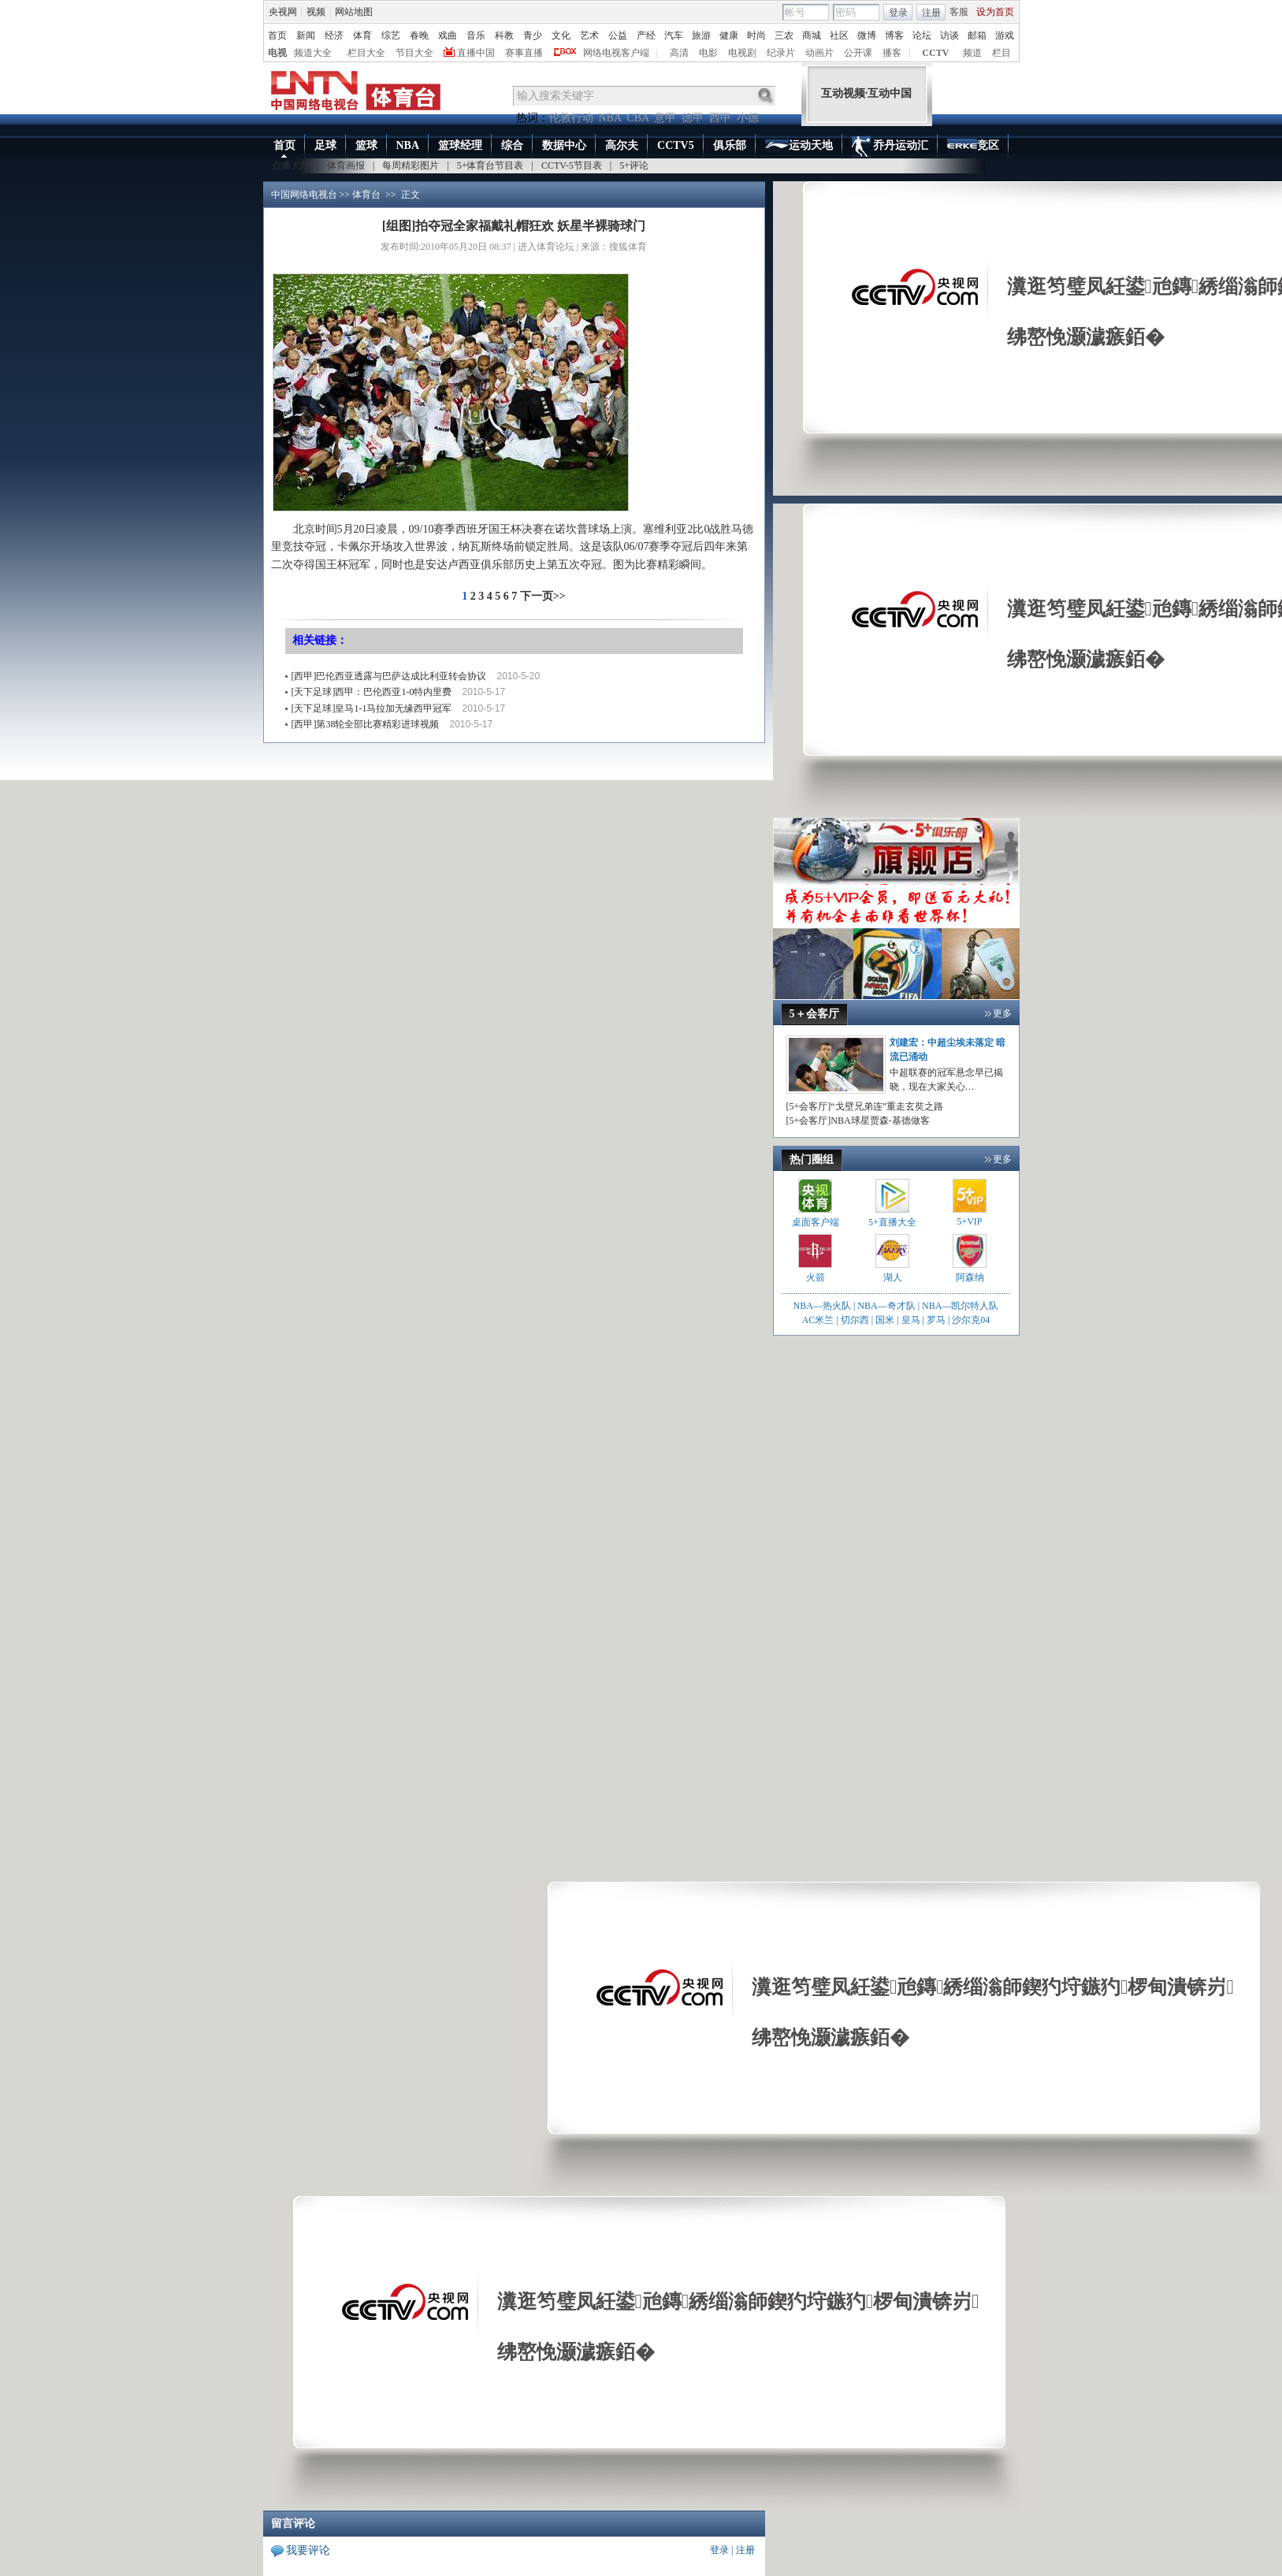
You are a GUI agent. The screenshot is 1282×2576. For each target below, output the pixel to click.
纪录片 (781, 52)
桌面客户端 (815, 1222)
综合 (512, 145)
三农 (784, 35)
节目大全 (414, 52)
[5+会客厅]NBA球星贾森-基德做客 (858, 1120)
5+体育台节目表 (490, 165)
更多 (1002, 1013)
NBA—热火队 (822, 1305)
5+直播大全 (892, 1222)
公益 (617, 35)
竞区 (973, 146)
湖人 (892, 1277)
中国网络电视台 (304, 194)
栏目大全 (366, 52)
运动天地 (799, 146)
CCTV (935, 52)
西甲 (720, 118)
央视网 (283, 11)
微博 (866, 35)
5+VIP (969, 1221)
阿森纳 (970, 1277)
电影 (708, 52)
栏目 (1001, 52)
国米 (884, 1319)
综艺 (390, 35)
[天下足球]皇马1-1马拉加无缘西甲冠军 (372, 708)
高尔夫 (621, 145)
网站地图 (354, 11)
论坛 (921, 35)
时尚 (756, 35)
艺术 (589, 35)
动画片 (819, 52)
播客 (892, 52)
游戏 (1004, 35)
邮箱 (977, 35)
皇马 (910, 1319)
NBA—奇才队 (886, 1305)
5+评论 (633, 165)
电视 (277, 52)
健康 (728, 35)
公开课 (858, 52)
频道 (972, 52)
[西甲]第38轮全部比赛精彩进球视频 (366, 724)
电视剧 (742, 52)
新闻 (305, 35)
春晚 (419, 35)
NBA (610, 118)
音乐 (475, 35)
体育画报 (346, 165)
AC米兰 (819, 1319)
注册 (931, 12)
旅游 (701, 35)
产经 (646, 35)
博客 (894, 35)
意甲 (665, 118)
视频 (316, 11)
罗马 (936, 1319)
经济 (334, 35)
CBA (637, 118)
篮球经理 (460, 145)
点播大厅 (291, 165)
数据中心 (564, 145)
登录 (898, 12)
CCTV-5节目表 (571, 165)
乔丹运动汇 (890, 146)
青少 (532, 35)
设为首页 (995, 11)
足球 (325, 145)
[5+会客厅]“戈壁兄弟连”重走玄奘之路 (864, 1106)
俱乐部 (729, 145)
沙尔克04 (971, 1319)
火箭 (815, 1277)
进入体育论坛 (546, 246)
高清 (679, 52)
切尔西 (855, 1319)
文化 (561, 35)
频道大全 (313, 52)
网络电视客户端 (616, 52)
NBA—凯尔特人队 (960, 1305)
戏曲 (447, 35)
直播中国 (476, 52)
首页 (277, 35)
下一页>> (543, 596)
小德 (748, 118)
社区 (839, 35)
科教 (504, 35)
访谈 (949, 35)
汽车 (673, 35)
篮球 (366, 145)
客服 (958, 11)
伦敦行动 (571, 118)
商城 (811, 35)
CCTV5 (675, 145)
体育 (362, 35)
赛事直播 (524, 52)
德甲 (693, 118)
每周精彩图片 (410, 165)
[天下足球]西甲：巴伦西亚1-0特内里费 (372, 691)
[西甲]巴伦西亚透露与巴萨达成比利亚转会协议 (389, 676)
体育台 (366, 194)
